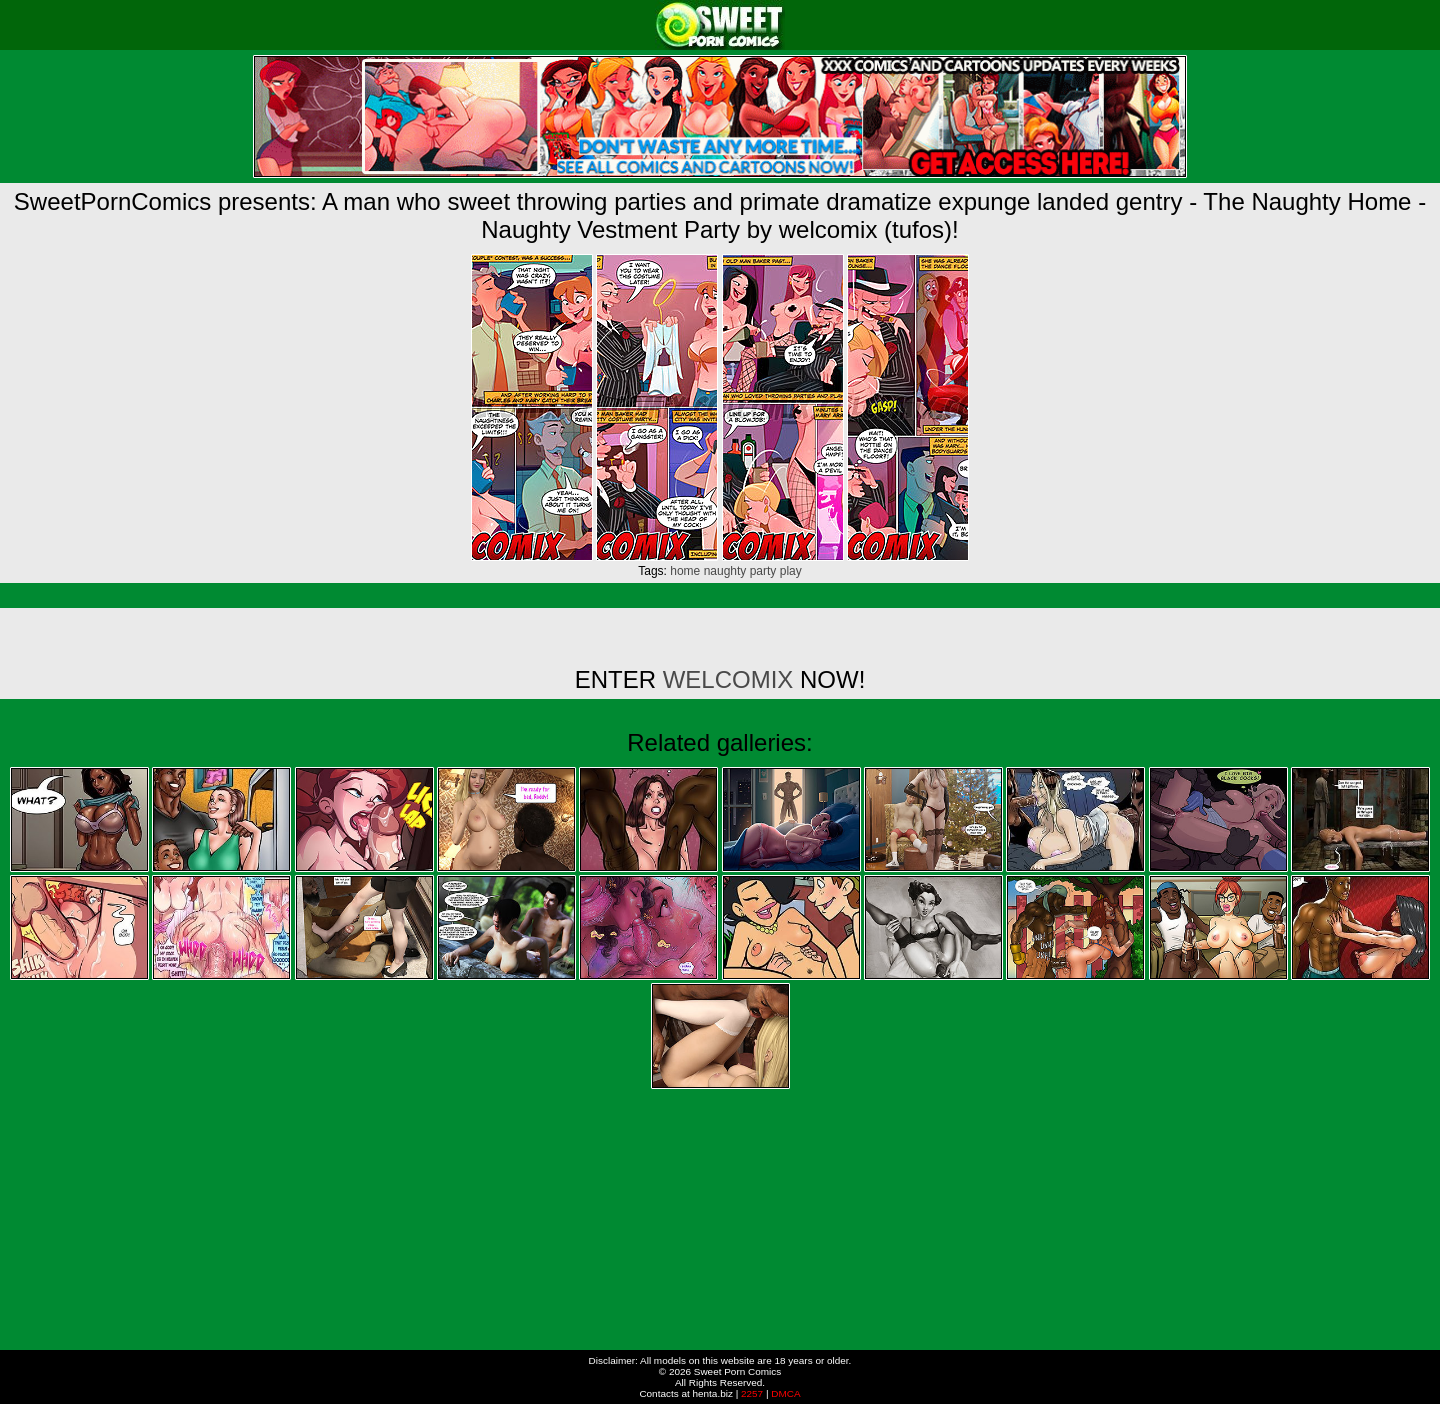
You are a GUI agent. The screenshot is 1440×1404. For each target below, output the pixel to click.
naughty (725, 571)
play (791, 571)
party (763, 571)
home (685, 571)
